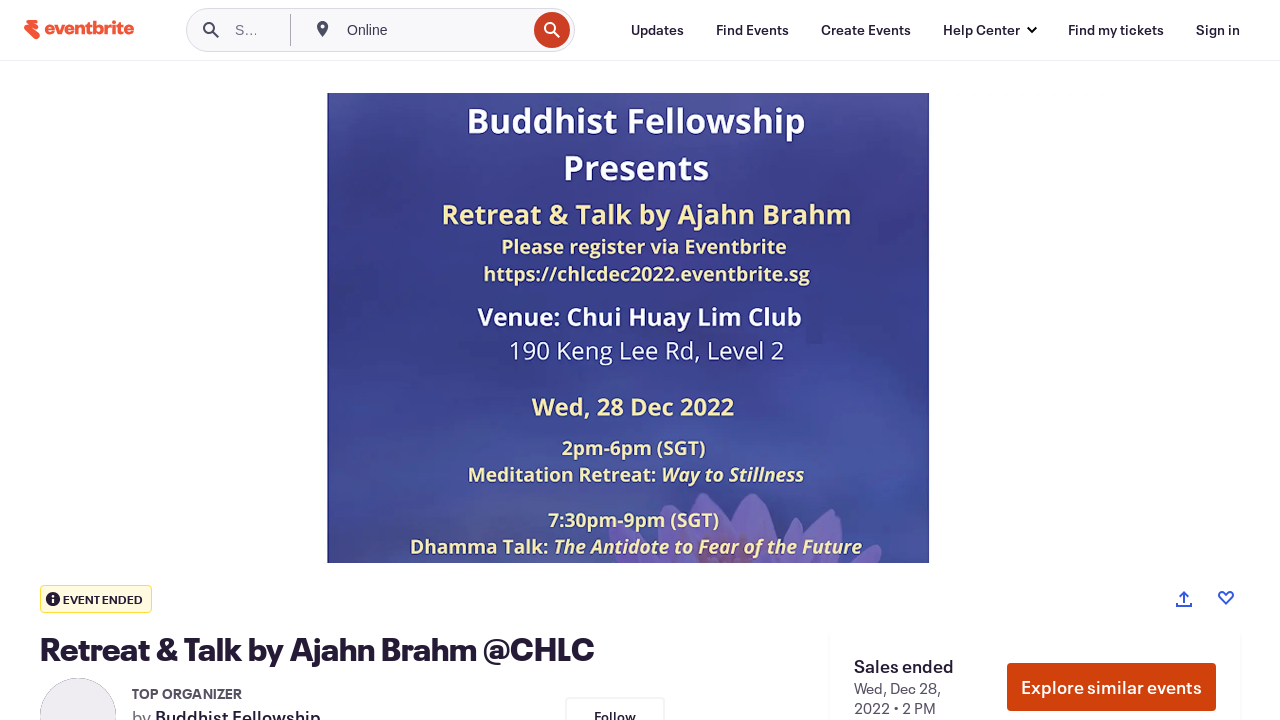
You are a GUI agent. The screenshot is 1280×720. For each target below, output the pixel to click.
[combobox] (434, 30)
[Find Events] (752, 30)
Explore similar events (1111, 687)
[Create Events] (866, 30)
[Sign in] (1218, 30)
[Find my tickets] (1116, 30)
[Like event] (1226, 598)
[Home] (79, 29)
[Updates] (657, 30)
